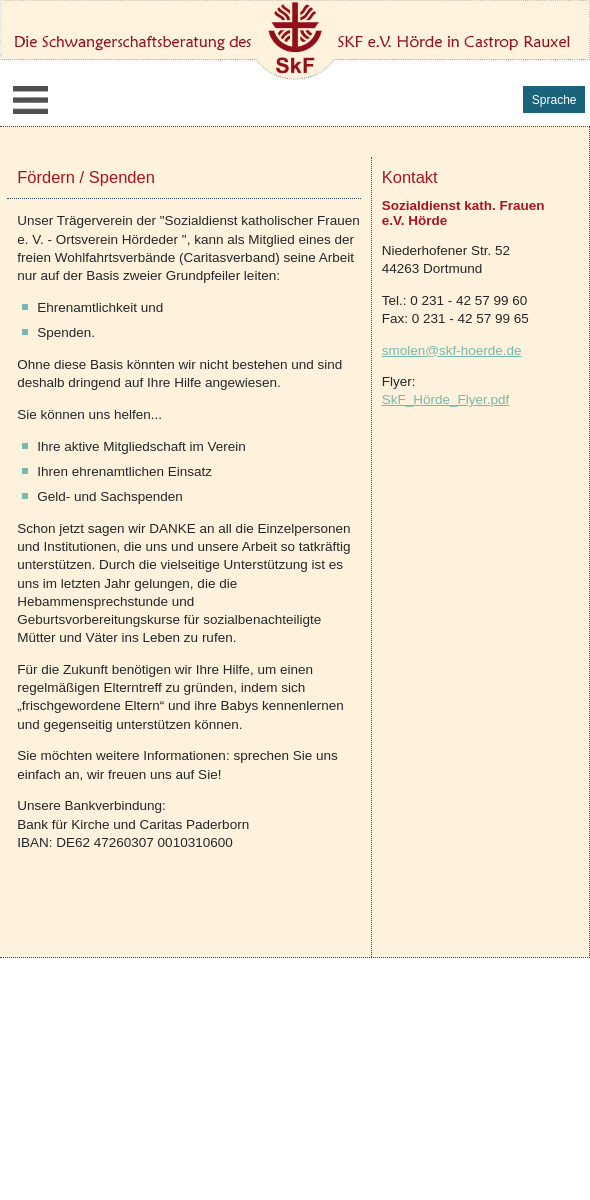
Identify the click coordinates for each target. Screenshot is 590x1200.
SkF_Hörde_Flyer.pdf (446, 399)
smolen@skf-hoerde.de (452, 350)
